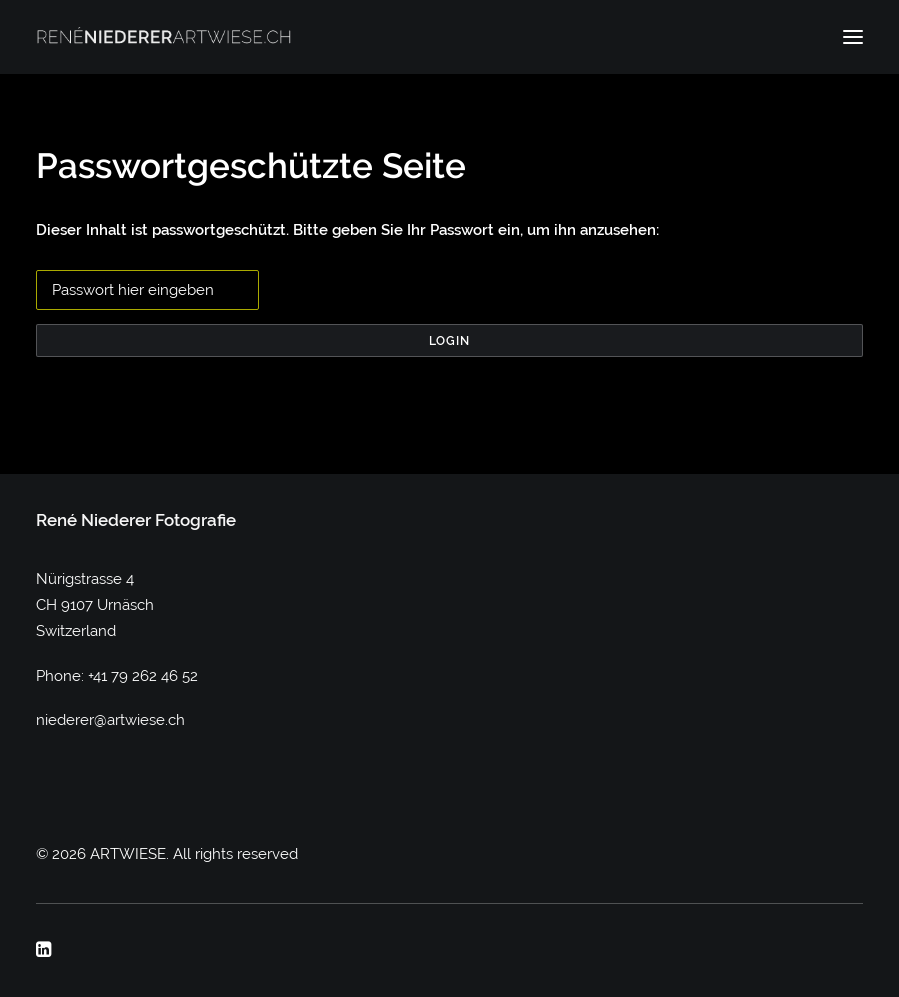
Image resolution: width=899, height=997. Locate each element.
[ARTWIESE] (164, 37)
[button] (853, 37)
